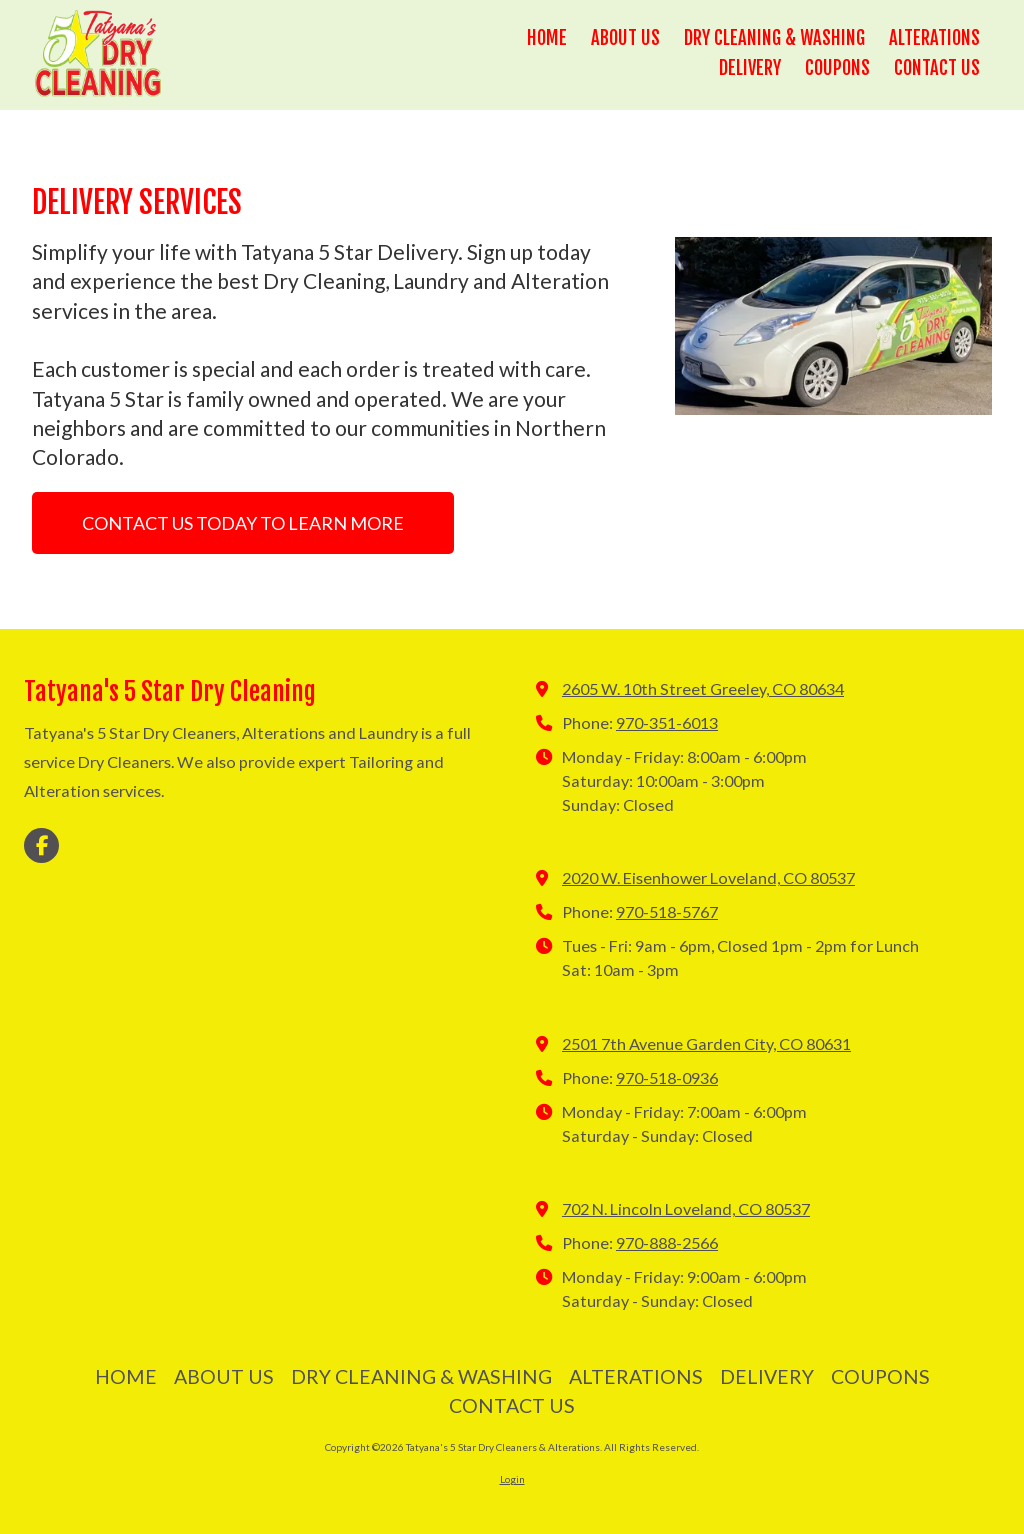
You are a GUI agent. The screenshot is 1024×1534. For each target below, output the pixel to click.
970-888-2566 (667, 1242)
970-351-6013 (667, 722)
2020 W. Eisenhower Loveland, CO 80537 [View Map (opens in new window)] (708, 877)
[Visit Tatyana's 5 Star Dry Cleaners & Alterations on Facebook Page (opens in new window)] (41, 845)
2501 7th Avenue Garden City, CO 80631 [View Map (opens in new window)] (706, 1043)
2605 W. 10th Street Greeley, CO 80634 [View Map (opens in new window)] (703, 688)
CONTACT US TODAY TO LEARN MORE (243, 523)
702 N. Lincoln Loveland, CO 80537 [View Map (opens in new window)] (686, 1208)
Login (512, 1479)
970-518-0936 (667, 1077)
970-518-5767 (667, 911)
